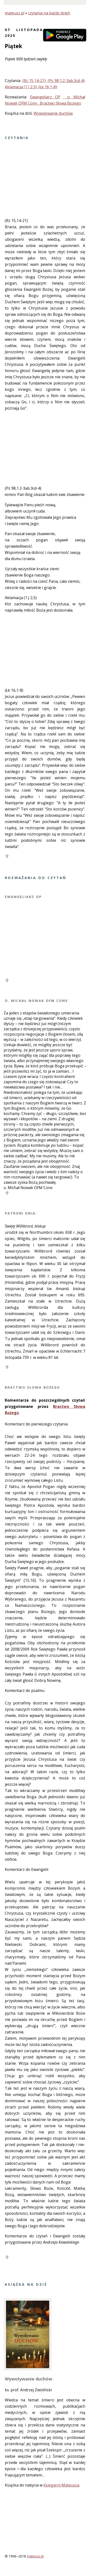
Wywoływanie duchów (53, 113)
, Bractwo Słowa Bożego (59, 103)
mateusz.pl (14, 13)
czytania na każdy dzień (49, 13)
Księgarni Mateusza (61, 2485)
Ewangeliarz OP (45, 97)
